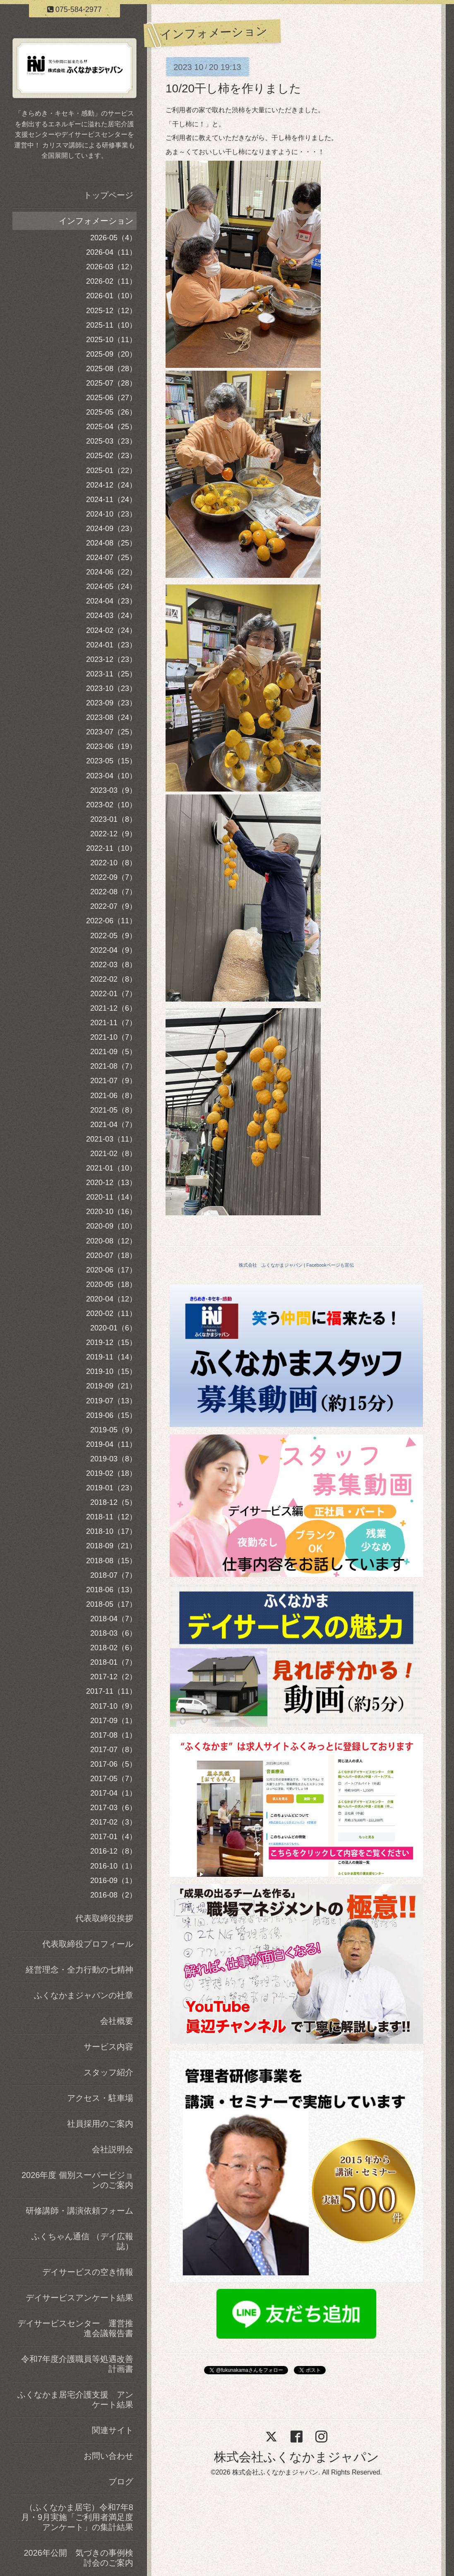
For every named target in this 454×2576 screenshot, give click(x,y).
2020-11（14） (111, 1197)
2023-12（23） (111, 659)
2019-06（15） (111, 1415)
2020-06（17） (111, 1270)
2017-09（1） (113, 1721)
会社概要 (116, 2021)
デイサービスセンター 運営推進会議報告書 (75, 2328)
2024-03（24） (111, 615)
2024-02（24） (111, 630)
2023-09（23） (111, 703)
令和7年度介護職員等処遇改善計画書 (77, 2363)
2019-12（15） (111, 1342)
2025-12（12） (111, 311)
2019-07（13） (111, 1401)
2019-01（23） (111, 1488)
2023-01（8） (113, 819)
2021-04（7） (113, 1124)
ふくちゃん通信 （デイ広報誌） (82, 2241)
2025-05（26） (111, 412)
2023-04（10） (111, 776)
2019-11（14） (111, 1357)
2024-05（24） (111, 586)
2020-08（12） (111, 1241)
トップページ (108, 195)
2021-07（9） (113, 1081)
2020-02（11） (111, 1313)
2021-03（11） (111, 1139)
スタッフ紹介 (108, 2072)
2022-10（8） (113, 863)
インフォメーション (96, 220)
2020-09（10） (111, 1226)
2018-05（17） (111, 1604)
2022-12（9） (113, 834)
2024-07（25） (111, 557)
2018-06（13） (111, 1590)
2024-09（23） (111, 528)
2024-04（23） (111, 601)
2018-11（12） (111, 1517)
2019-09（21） (111, 1386)
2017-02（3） (113, 1822)
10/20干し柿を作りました (233, 88)
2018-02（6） (113, 1648)
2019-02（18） (111, 1473)
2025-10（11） (111, 340)
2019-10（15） (111, 1371)
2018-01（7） (113, 1662)
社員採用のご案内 (100, 2123)
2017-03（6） (113, 1807)
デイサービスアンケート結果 (79, 2297)
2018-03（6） (113, 1633)
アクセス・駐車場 (100, 2098)
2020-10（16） (111, 1211)
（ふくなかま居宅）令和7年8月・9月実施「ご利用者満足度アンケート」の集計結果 (77, 2517)
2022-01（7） (113, 994)
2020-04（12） (111, 1299)
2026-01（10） (111, 296)
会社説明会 (112, 2149)
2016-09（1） (113, 1880)
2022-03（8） (113, 965)
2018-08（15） (111, 1561)
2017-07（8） (113, 1749)
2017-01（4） (113, 1836)
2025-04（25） (111, 426)
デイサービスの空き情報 (87, 2272)
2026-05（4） (113, 238)
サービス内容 (108, 2046)
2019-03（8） (113, 1459)
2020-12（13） (111, 1182)
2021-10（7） (113, 1037)
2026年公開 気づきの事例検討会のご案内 (79, 2557)
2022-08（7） (113, 892)
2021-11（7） (113, 1023)
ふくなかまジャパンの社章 (83, 1995)
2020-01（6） (113, 1328)
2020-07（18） (111, 1255)
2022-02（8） (113, 979)
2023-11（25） (111, 674)
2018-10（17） (111, 1531)
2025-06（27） (111, 398)
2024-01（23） (111, 645)
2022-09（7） (113, 877)
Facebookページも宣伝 (329, 1265)
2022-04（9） (113, 950)
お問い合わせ (108, 2455)
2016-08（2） (113, 1895)
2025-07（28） (111, 383)
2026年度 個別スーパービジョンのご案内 (77, 2180)
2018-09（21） (111, 1546)
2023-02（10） (111, 805)
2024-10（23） (111, 514)
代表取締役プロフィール (87, 1943)
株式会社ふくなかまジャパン (296, 2457)
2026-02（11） (111, 281)
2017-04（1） (113, 1793)
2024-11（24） (111, 499)
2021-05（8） (113, 1110)
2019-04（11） (111, 1444)
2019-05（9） (113, 1430)
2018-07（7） (113, 1575)
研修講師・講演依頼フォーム (79, 2210)
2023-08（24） (111, 717)
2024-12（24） (111, 485)
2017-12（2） (113, 1677)
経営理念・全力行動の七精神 (79, 1969)
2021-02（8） (113, 1153)
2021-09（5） (113, 1052)
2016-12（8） (113, 1851)
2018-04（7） (113, 1619)
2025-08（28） (111, 369)
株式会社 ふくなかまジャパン (271, 1265)
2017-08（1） (113, 1735)
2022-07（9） (113, 906)
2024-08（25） (111, 543)
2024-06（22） (111, 572)
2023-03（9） (113, 790)
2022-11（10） (111, 848)
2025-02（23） (111, 455)
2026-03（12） (111, 267)
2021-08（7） (113, 1066)
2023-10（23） (111, 688)
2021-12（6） (113, 1008)
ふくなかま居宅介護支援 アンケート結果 (75, 2399)
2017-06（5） (113, 1764)
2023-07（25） (111, 732)
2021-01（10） (111, 1168)
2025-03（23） (111, 441)
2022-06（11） (111, 921)
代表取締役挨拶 (104, 1918)
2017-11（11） (111, 1691)
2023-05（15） (111, 761)
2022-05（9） (113, 936)
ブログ (120, 2481)
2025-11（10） (111, 325)
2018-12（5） (113, 1502)
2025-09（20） (111, 354)
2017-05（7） (113, 1778)
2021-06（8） (113, 1095)
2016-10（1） (113, 1866)
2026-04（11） (111, 252)
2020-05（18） (111, 1284)
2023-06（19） (111, 746)
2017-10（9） (113, 1706)
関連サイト (112, 2430)
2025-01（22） (111, 470)
